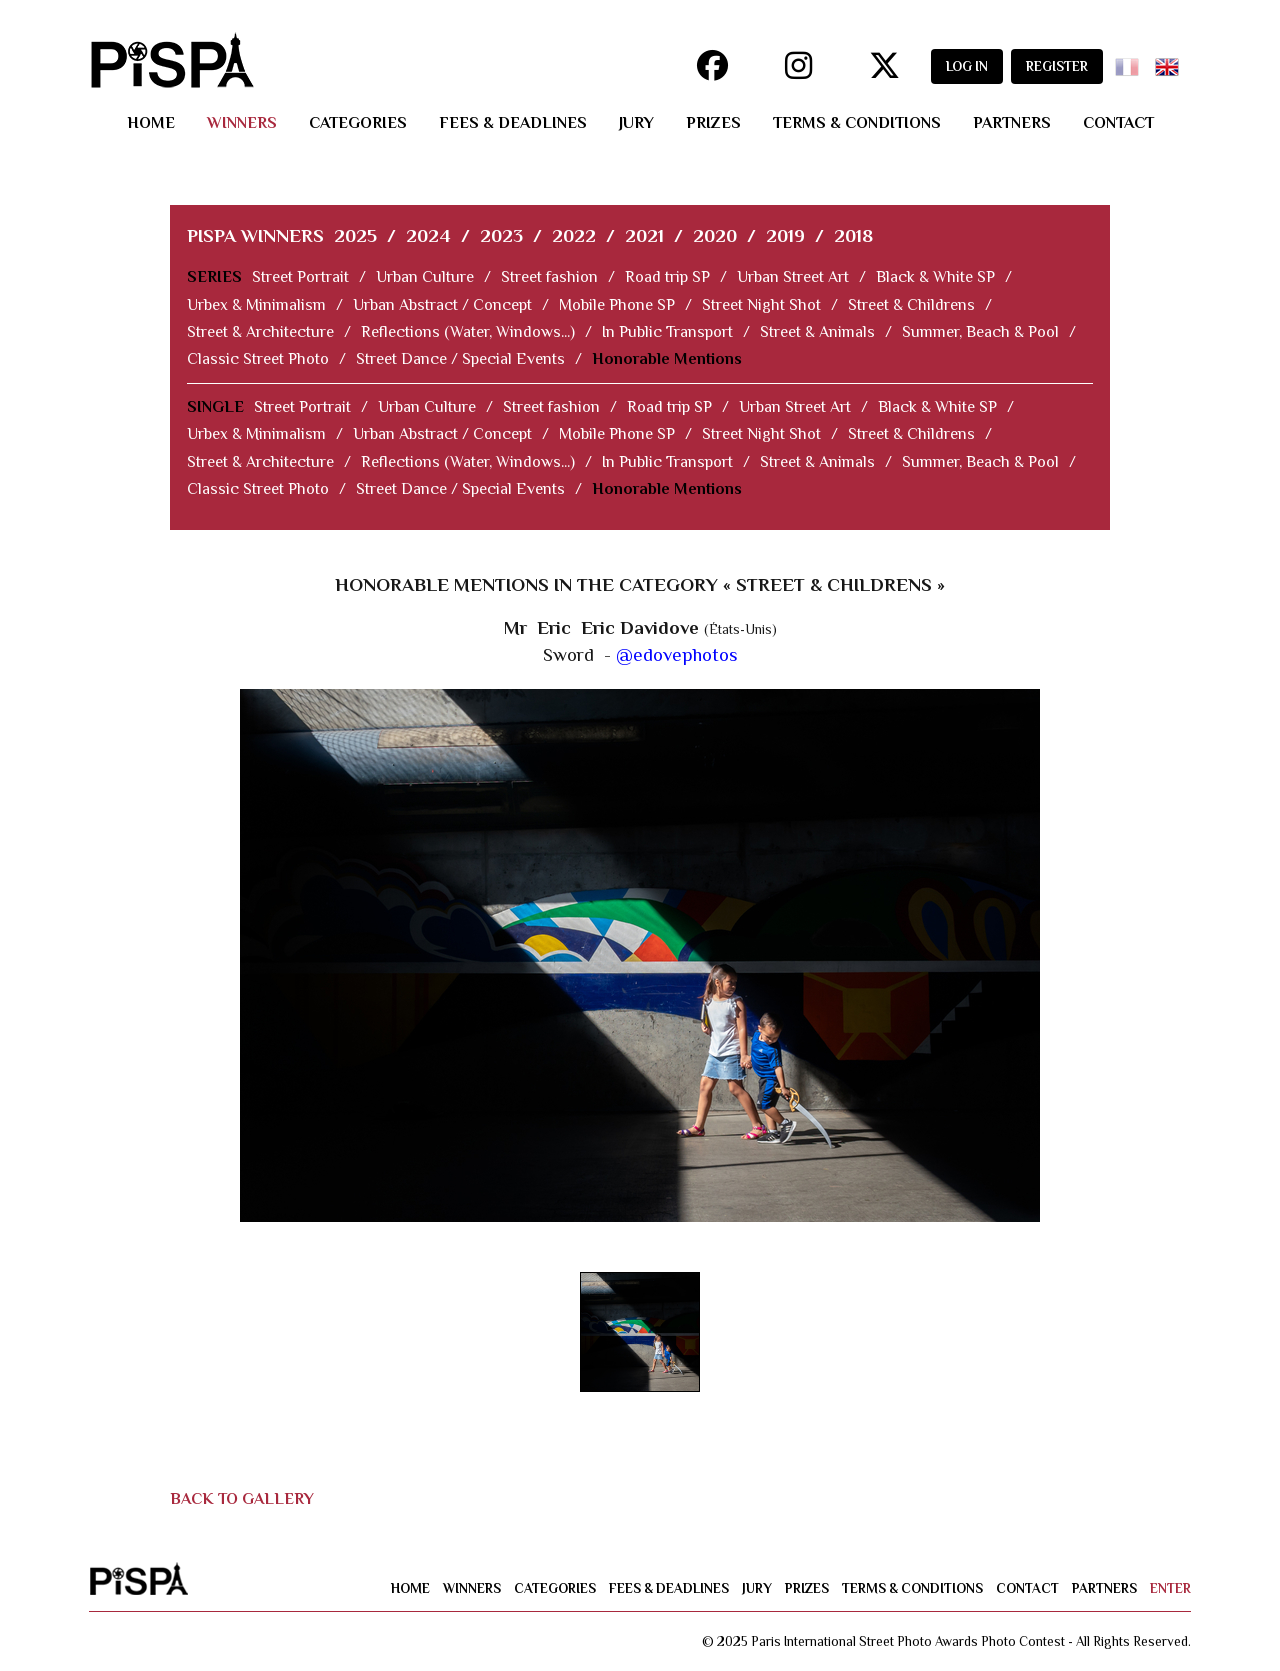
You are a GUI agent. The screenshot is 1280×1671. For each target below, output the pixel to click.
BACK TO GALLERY (242, 1499)
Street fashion (549, 277)
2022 (574, 235)
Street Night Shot (761, 305)
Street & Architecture (260, 332)
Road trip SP (667, 277)
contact (1118, 123)
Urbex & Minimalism (256, 305)
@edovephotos (677, 654)
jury (636, 123)
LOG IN (967, 66)
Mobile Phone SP (617, 305)
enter (1170, 1588)
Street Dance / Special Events (460, 359)
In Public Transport (667, 332)
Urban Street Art (793, 277)
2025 (355, 235)
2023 (501, 235)
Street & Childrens (911, 305)
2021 (644, 235)
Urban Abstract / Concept (442, 305)
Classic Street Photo (258, 359)
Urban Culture (425, 277)
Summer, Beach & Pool (980, 332)
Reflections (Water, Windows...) (468, 332)
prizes (713, 123)
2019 (785, 235)
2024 (428, 235)
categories (358, 123)
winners (242, 123)
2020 (715, 235)
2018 (853, 235)
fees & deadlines (513, 123)
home (151, 123)
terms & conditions (857, 123)
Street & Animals (817, 332)
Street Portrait (300, 277)
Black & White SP (935, 277)
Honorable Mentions (667, 359)
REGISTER (1057, 66)
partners (1012, 123)
